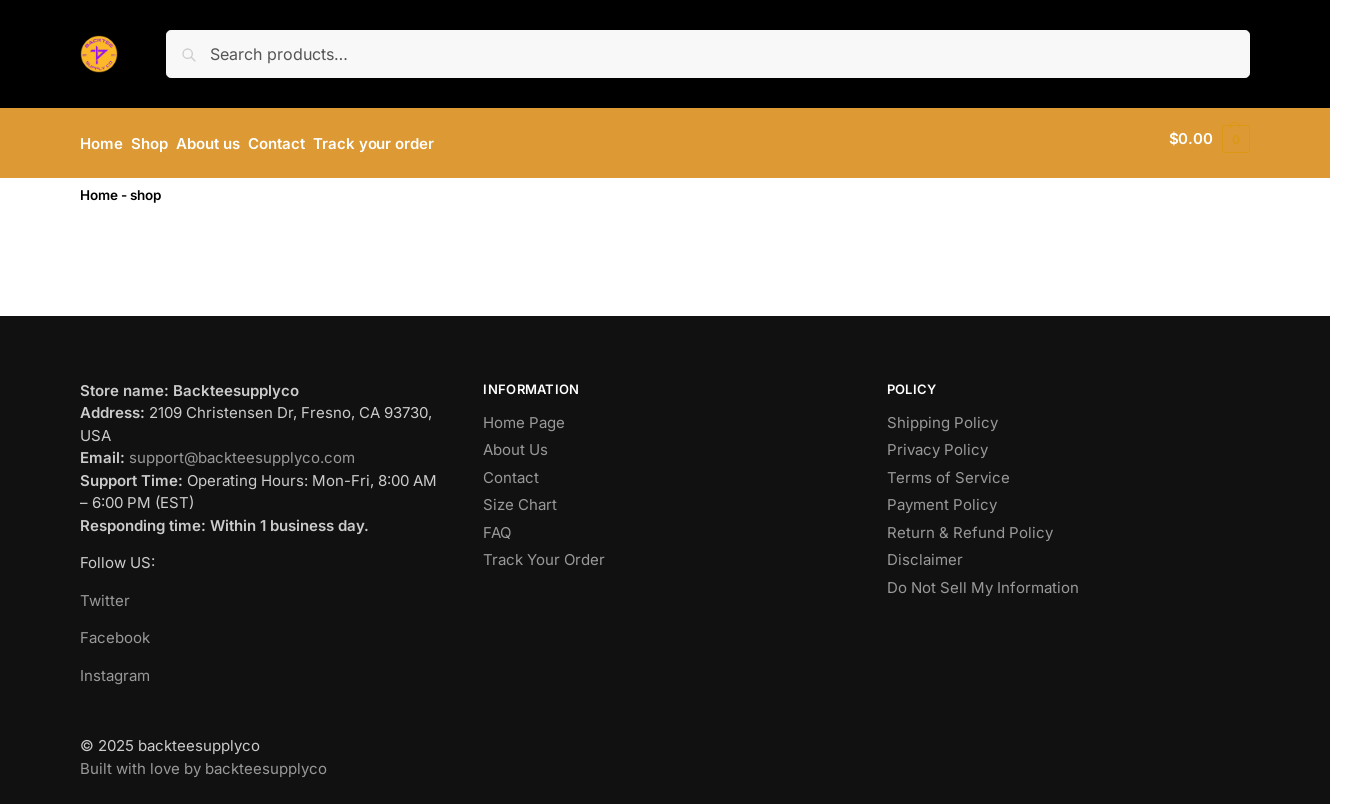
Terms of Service (948, 468)
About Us (515, 441)
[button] (1209, 139)
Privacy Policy (937, 441)
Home (99, 186)
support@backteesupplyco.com (242, 449)
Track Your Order (544, 551)
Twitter (105, 591)
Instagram (115, 666)
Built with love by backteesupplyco (203, 759)
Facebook (115, 629)
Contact (511, 468)
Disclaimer (925, 551)
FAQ (497, 523)
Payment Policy (942, 496)
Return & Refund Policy (970, 523)
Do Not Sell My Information (983, 578)
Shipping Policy (942, 413)
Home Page (524, 413)
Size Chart (520, 496)
